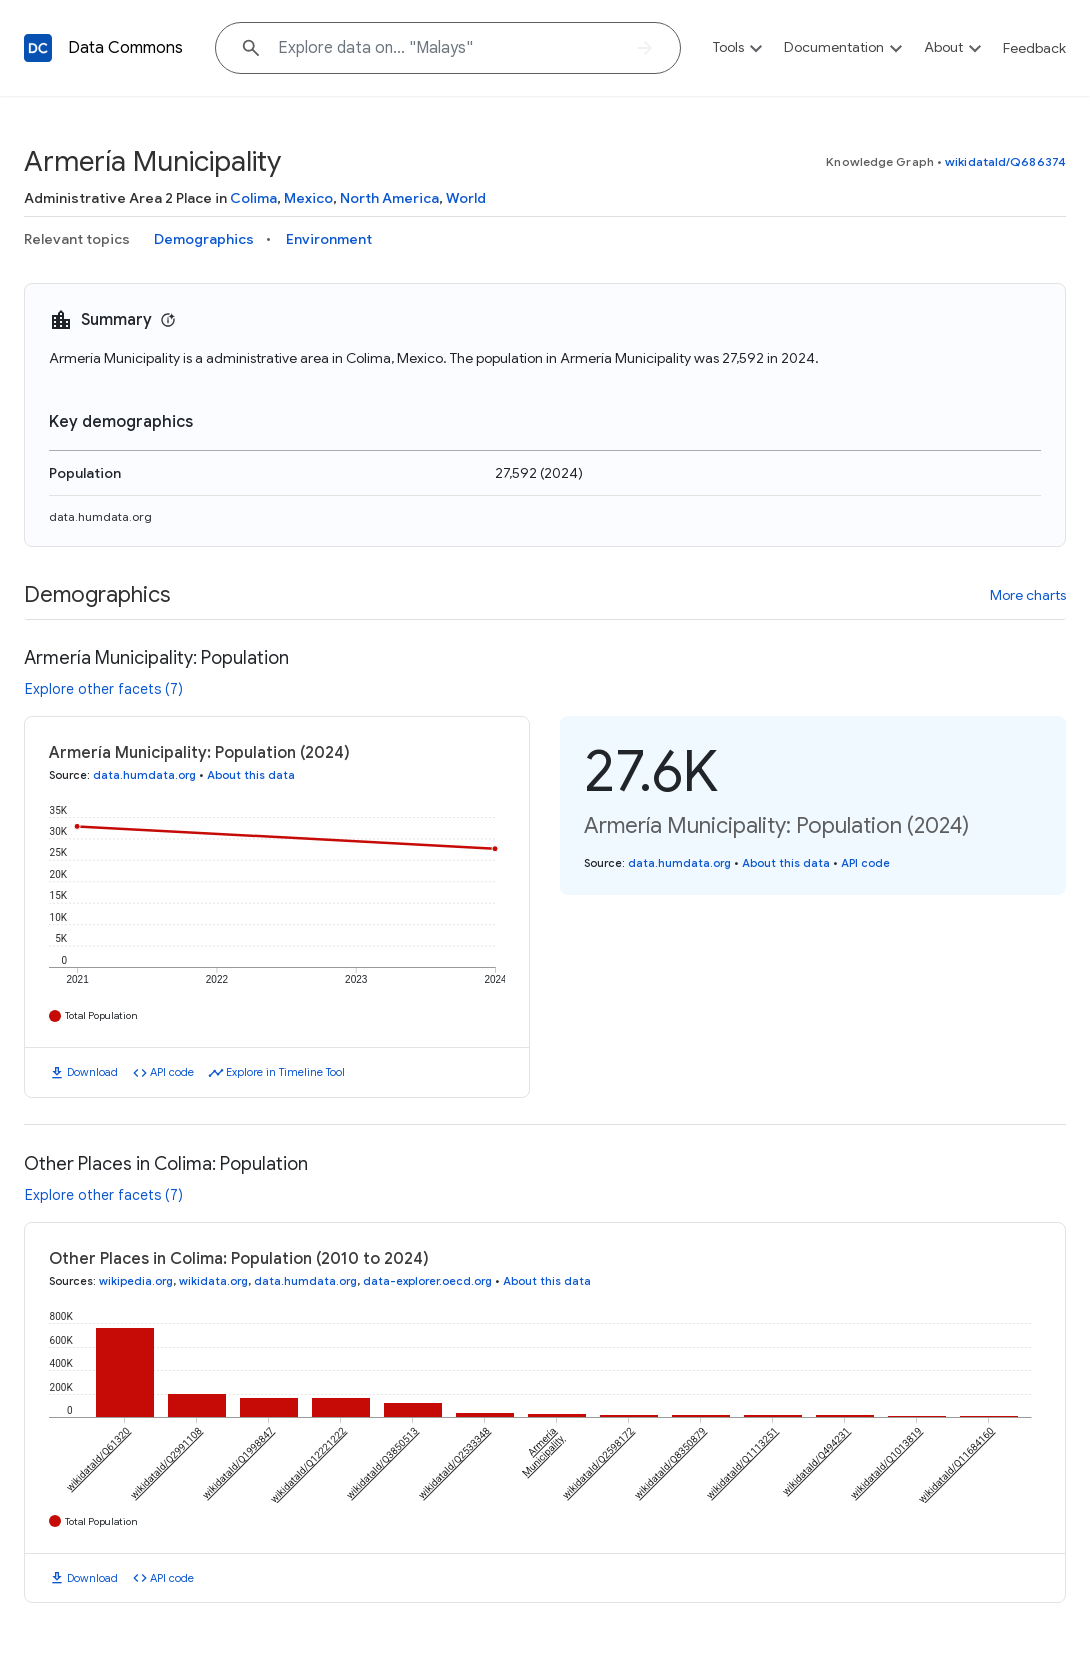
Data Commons (125, 48)
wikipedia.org (136, 1281)
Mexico (308, 198)
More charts (1028, 595)
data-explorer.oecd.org (427, 1281)
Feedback (1034, 48)
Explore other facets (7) (104, 689)
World (466, 198)
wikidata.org (213, 1281)
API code (172, 1072)
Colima (253, 198)
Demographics (204, 239)
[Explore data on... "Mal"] (448, 48)
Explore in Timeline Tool (285, 1072)
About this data (251, 775)
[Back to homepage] (38, 48)
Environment (329, 239)
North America (389, 198)
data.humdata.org (100, 516)
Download (92, 1072)
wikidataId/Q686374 (1005, 161)
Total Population (101, 1015)
